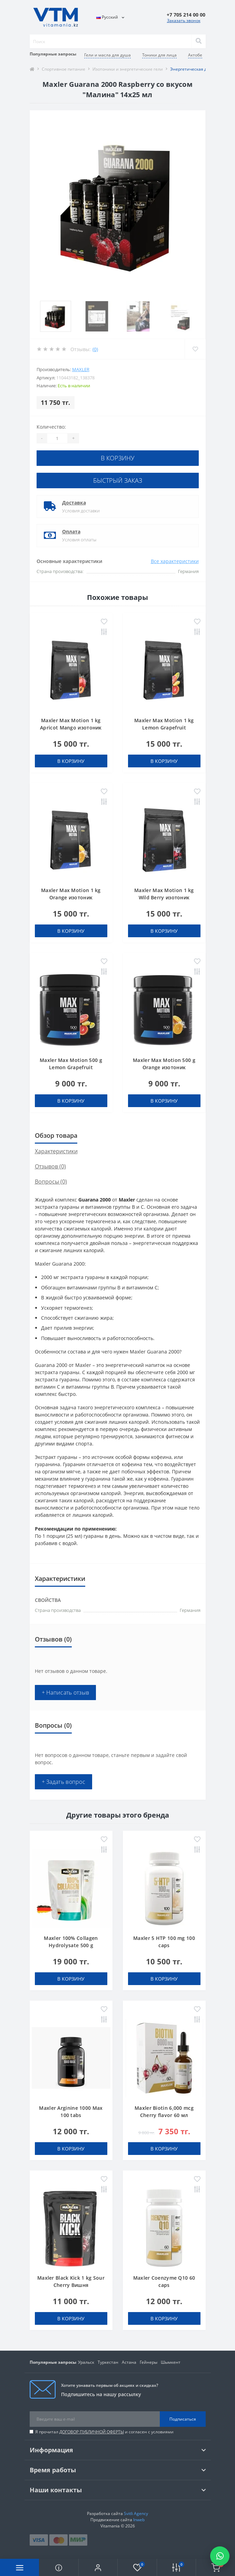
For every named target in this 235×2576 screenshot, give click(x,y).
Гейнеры (148, 2362)
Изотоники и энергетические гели (127, 69)
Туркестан (108, 2362)
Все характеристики (175, 561)
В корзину (118, 458)
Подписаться (182, 2419)
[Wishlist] (195, 349)
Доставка (74, 502)
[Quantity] (57, 438)
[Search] (198, 41)
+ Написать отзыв (65, 1692)
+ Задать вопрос (64, 1782)
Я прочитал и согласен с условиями (104, 2432)
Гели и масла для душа (107, 55)
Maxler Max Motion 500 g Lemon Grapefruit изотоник (71, 1067)
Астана (129, 2362)
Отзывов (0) (50, 1166)
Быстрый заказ (117, 480)
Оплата (71, 531)
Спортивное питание (63, 69)
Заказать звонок (183, 20)
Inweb (139, 2520)
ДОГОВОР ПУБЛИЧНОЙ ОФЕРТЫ (91, 2432)
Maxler (80, 369)
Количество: (51, 426)
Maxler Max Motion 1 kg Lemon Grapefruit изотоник (164, 727)
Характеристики (56, 1151)
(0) (95, 349)
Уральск (86, 2362)
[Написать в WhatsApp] (219, 2556)
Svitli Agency (136, 2513)
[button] (97, 2567)
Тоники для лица (159, 55)
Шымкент (170, 2362)
